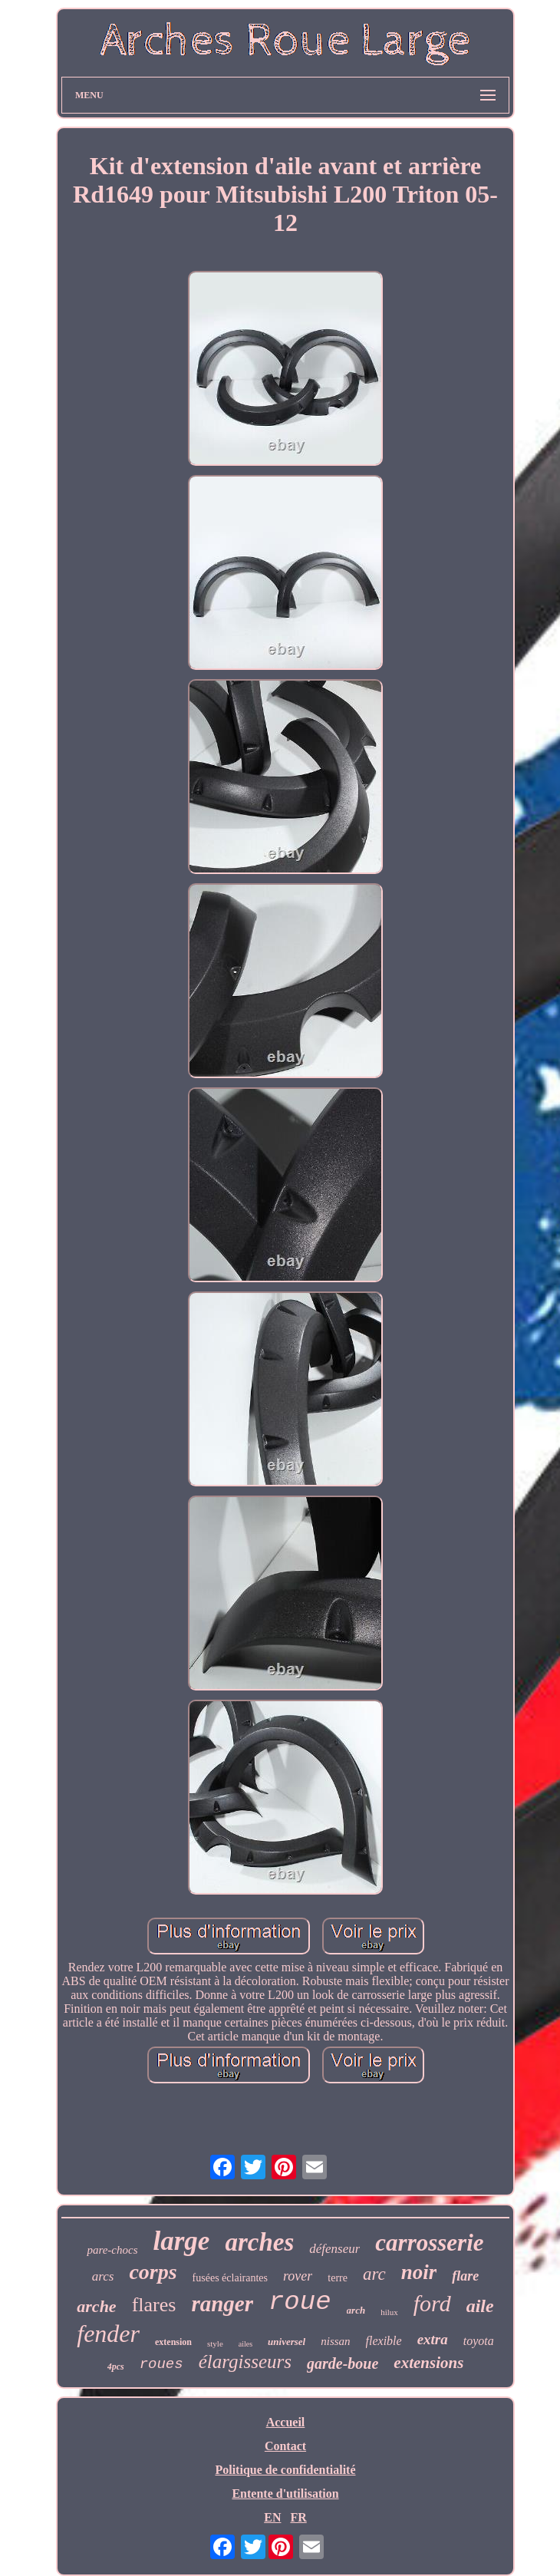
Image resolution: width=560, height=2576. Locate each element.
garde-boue (342, 2363)
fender (108, 2333)
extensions (428, 2362)
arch (356, 2310)
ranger (222, 2303)
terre (338, 2278)
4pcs (115, 2366)
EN (272, 2517)
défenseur (334, 2248)
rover (297, 2276)
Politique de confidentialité (285, 2469)
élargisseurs (245, 2361)
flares (154, 2305)
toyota (478, 2340)
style (215, 2343)
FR (298, 2517)
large (181, 2241)
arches (259, 2242)
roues (161, 2364)
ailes (245, 2344)
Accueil (285, 2422)
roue (299, 2302)
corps (152, 2272)
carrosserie (429, 2242)
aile (480, 2306)
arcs (103, 2276)
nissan (335, 2341)
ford (432, 2303)
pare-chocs (112, 2250)
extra (432, 2339)
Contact (285, 2445)
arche (96, 2306)
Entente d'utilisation (285, 2493)
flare (465, 2276)
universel (286, 2341)
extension (173, 2342)
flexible (384, 2340)
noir (419, 2272)
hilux (389, 2312)
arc (374, 2274)
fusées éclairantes (230, 2278)
